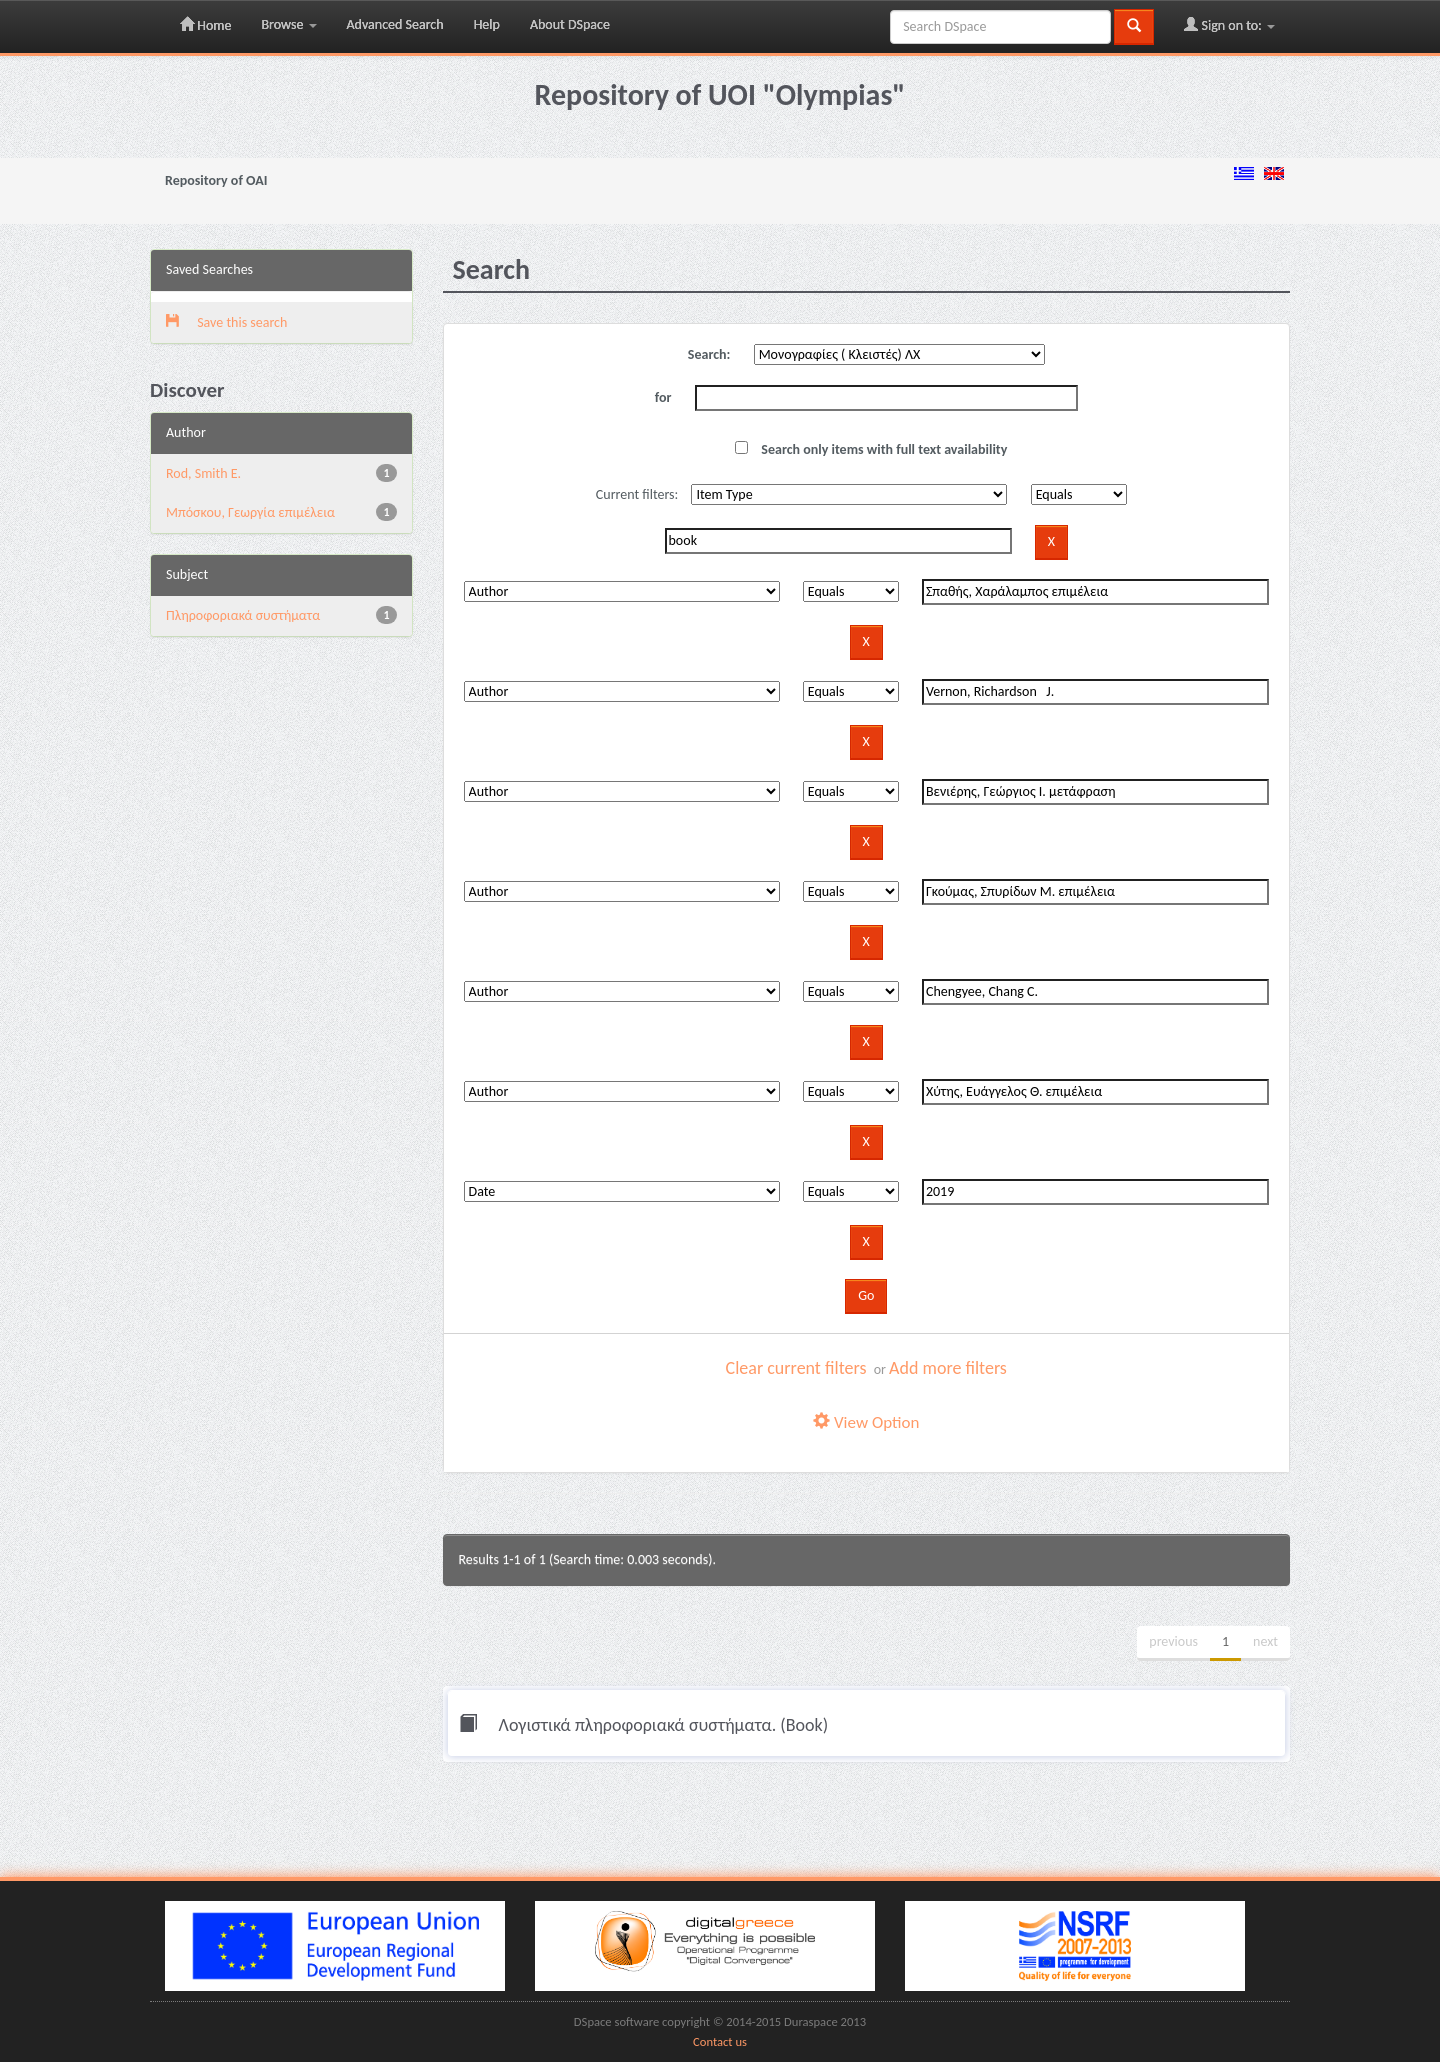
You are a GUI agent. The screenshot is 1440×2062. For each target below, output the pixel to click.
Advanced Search (395, 24)
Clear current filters (796, 1368)
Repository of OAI (216, 180)
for (663, 397)
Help (487, 24)
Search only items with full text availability (871, 449)
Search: (709, 354)
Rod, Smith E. (203, 473)
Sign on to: (1229, 25)
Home (205, 25)
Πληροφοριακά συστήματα (243, 615)
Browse (288, 24)
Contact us (720, 2041)
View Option (866, 1422)
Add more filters (948, 1368)
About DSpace (570, 24)
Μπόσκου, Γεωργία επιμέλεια (250, 512)
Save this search (226, 322)
